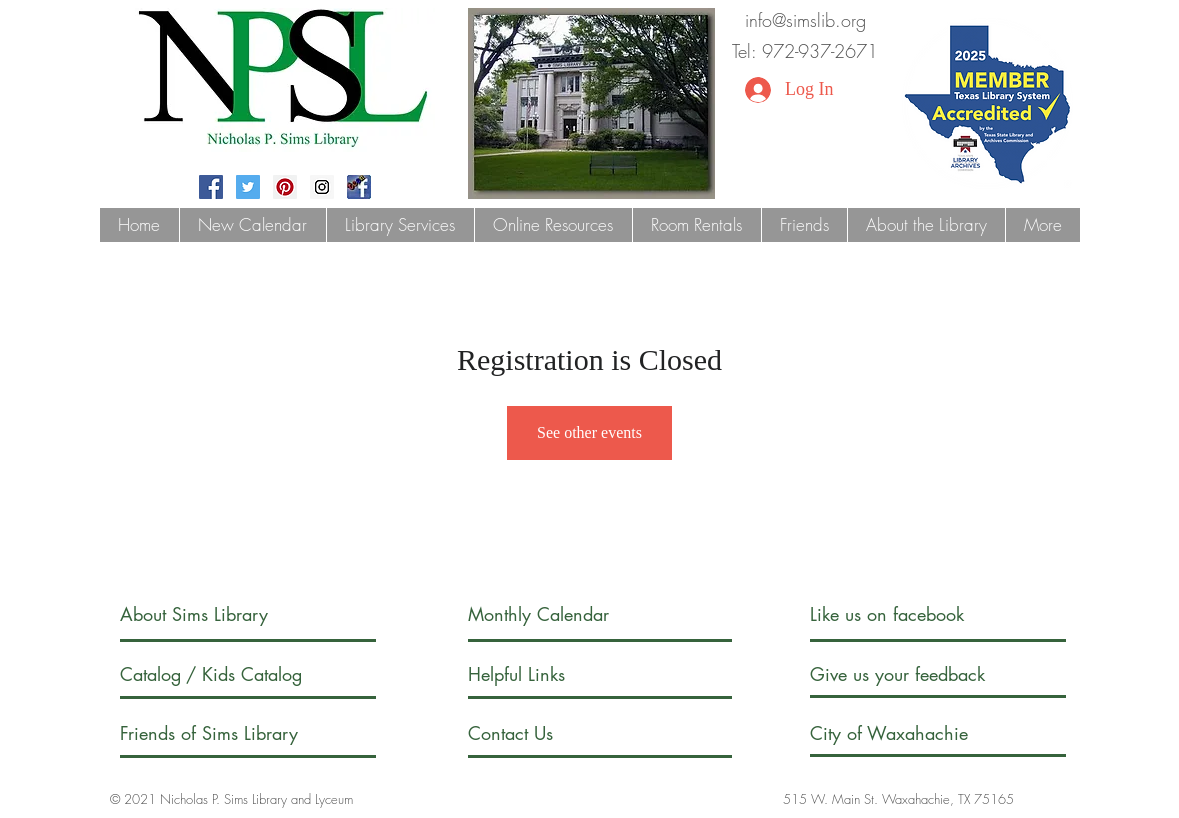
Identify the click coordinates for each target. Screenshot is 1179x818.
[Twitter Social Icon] (248, 187)
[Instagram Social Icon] (322, 187)
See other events (589, 432)
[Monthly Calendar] (555, 614)
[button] (400, 225)
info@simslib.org (805, 20)
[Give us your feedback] (918, 674)
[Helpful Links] (525, 674)
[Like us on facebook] (908, 614)
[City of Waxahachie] (906, 733)
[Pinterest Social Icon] (285, 187)
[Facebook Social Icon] (211, 187)
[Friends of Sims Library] (236, 733)
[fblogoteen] (359, 187)
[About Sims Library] (216, 614)
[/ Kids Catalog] (261, 674)
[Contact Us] (543, 733)
